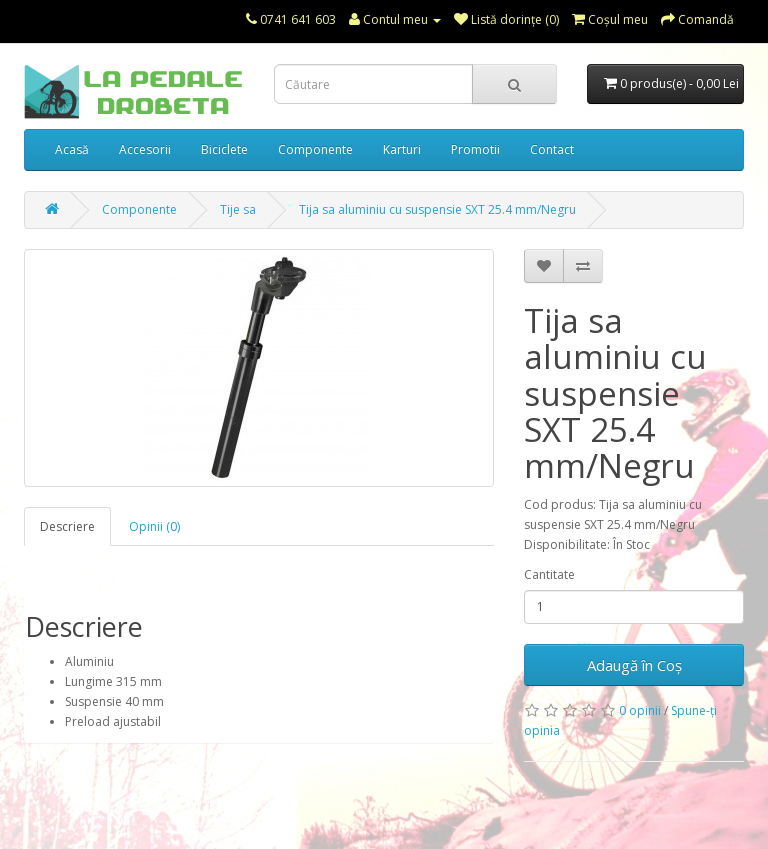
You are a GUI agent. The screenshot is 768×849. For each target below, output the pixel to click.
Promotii (475, 149)
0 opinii (640, 710)
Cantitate (549, 574)
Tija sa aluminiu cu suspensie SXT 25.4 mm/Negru (437, 209)
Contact (552, 149)
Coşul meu (610, 19)
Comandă (697, 19)
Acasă (72, 149)
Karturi (402, 149)
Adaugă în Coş (634, 665)
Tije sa (238, 209)
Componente (315, 149)
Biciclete (224, 149)
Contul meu (395, 19)
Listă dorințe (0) (506, 19)
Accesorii (145, 149)
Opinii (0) (154, 526)
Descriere (67, 526)
